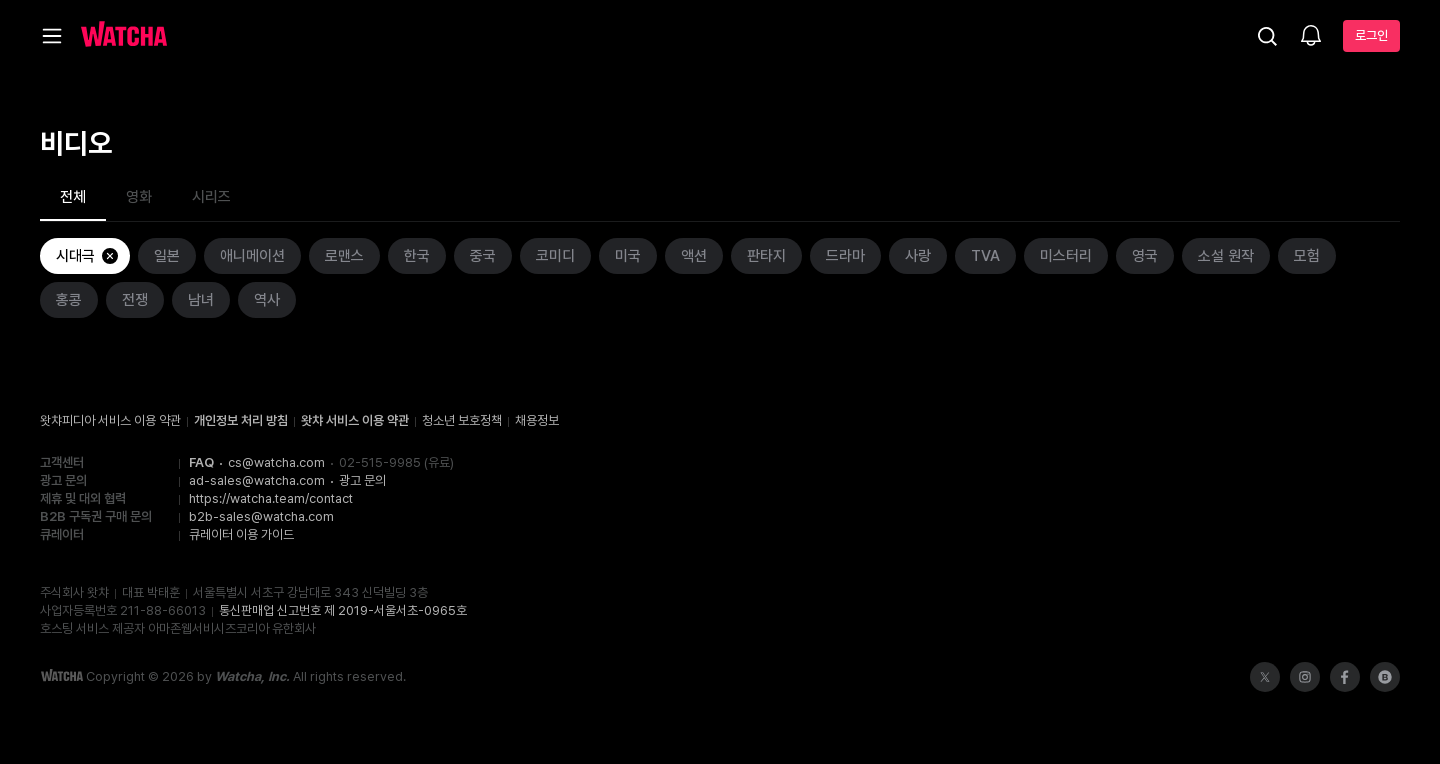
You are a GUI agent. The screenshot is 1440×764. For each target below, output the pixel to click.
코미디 (555, 256)
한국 (417, 256)
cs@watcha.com (276, 462)
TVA (985, 256)
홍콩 (69, 300)
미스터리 (1066, 256)
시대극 (88, 256)
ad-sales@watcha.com (257, 480)
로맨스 (344, 256)
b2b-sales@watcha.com (261, 516)
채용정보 (537, 420)
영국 (1145, 256)
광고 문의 (362, 480)
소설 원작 (1226, 256)
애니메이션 (252, 256)
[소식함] (1311, 37)
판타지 (766, 256)
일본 (167, 256)
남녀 (201, 300)
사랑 (918, 256)
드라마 (845, 256)
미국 (628, 256)
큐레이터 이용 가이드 (241, 534)
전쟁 (135, 300)
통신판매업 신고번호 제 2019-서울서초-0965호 (343, 610)
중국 (483, 256)
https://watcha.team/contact (271, 498)
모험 (1307, 256)
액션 (694, 256)
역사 (267, 300)
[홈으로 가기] (124, 36)
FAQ (201, 462)
